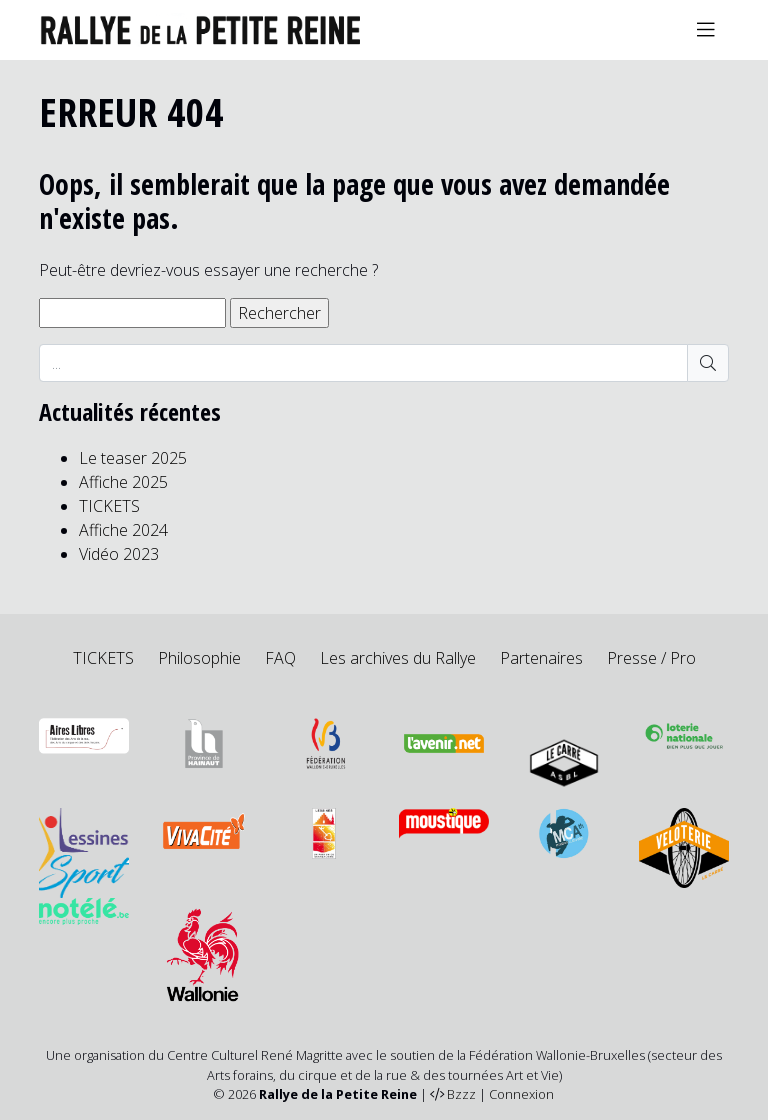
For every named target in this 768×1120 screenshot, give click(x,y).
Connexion (521, 1094)
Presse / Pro (651, 658)
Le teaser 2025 (133, 458)
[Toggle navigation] (706, 30)
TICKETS (109, 506)
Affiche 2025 (123, 482)
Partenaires (541, 658)
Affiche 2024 (123, 530)
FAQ (280, 658)
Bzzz (461, 1094)
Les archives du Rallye (398, 658)
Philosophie (199, 658)
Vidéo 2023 (119, 554)
